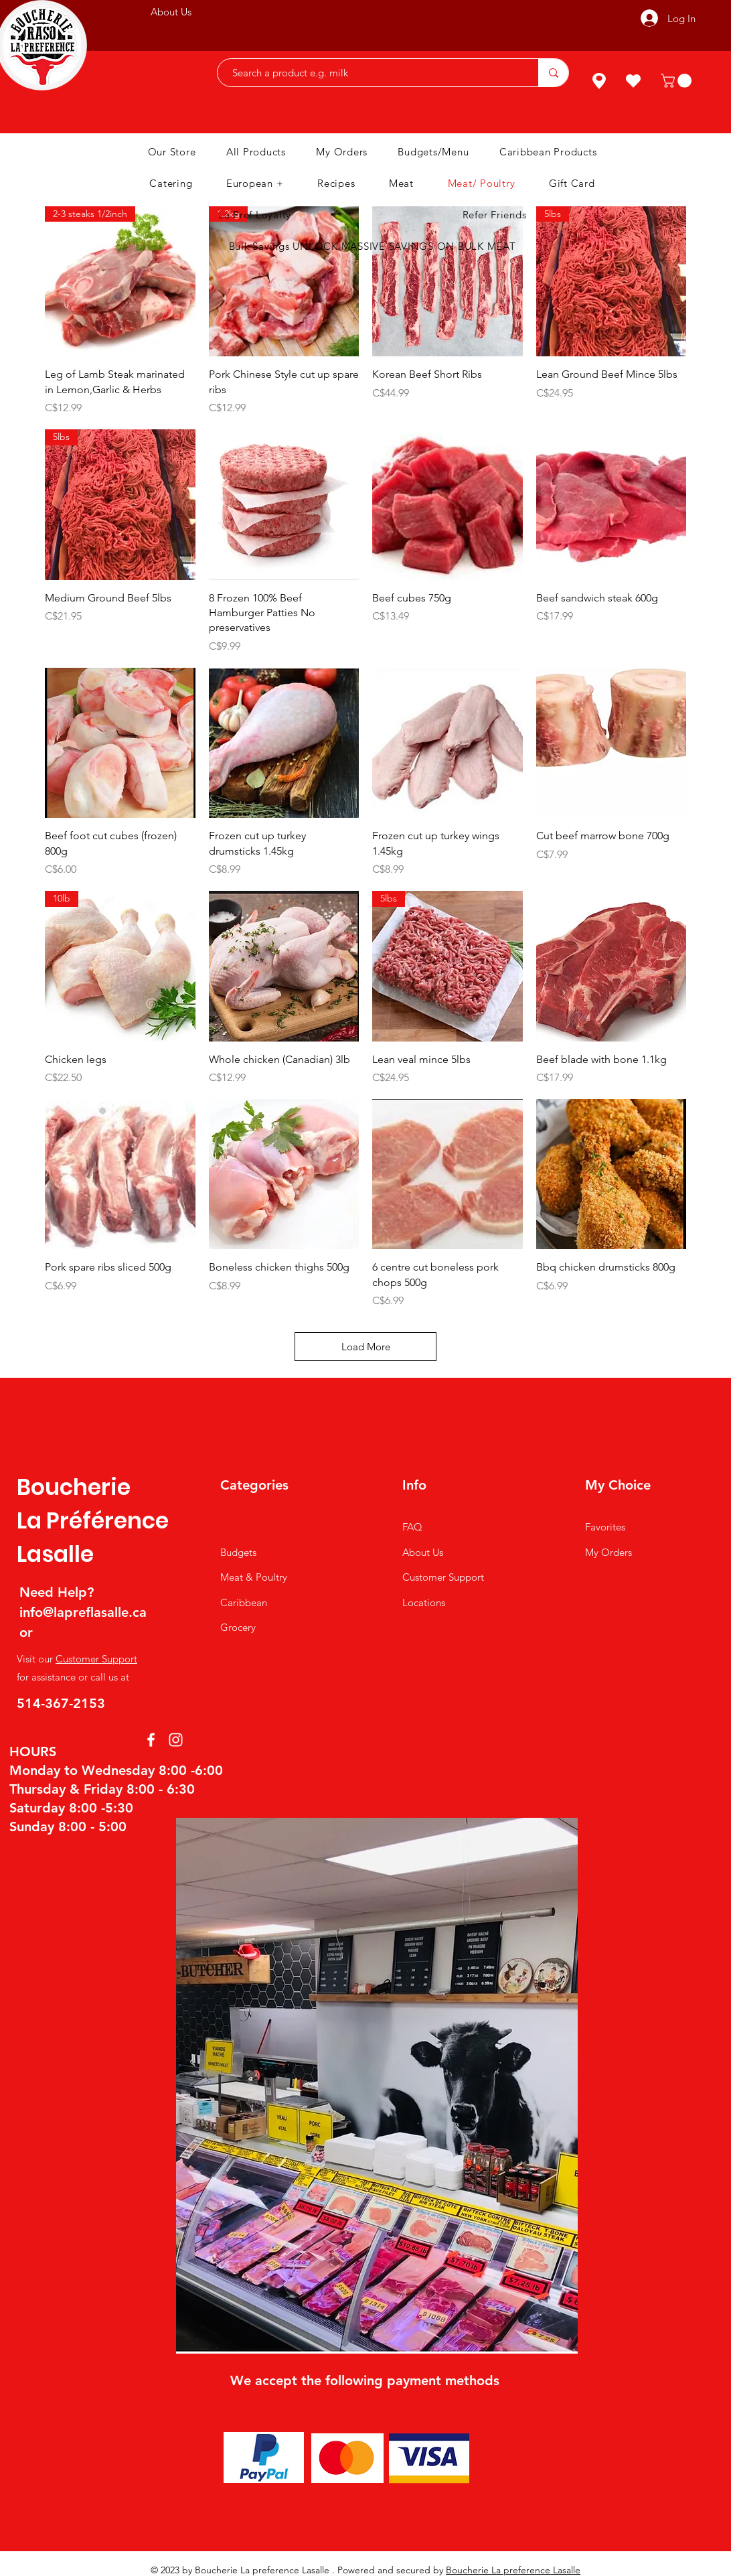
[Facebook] (151, 1740)
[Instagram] (176, 1740)
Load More (365, 1346)
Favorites (605, 1526)
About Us (422, 1552)
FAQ (412, 1526)
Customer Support (96, 1658)
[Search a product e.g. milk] (371, 72)
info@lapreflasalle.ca (83, 1612)
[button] (678, 81)
